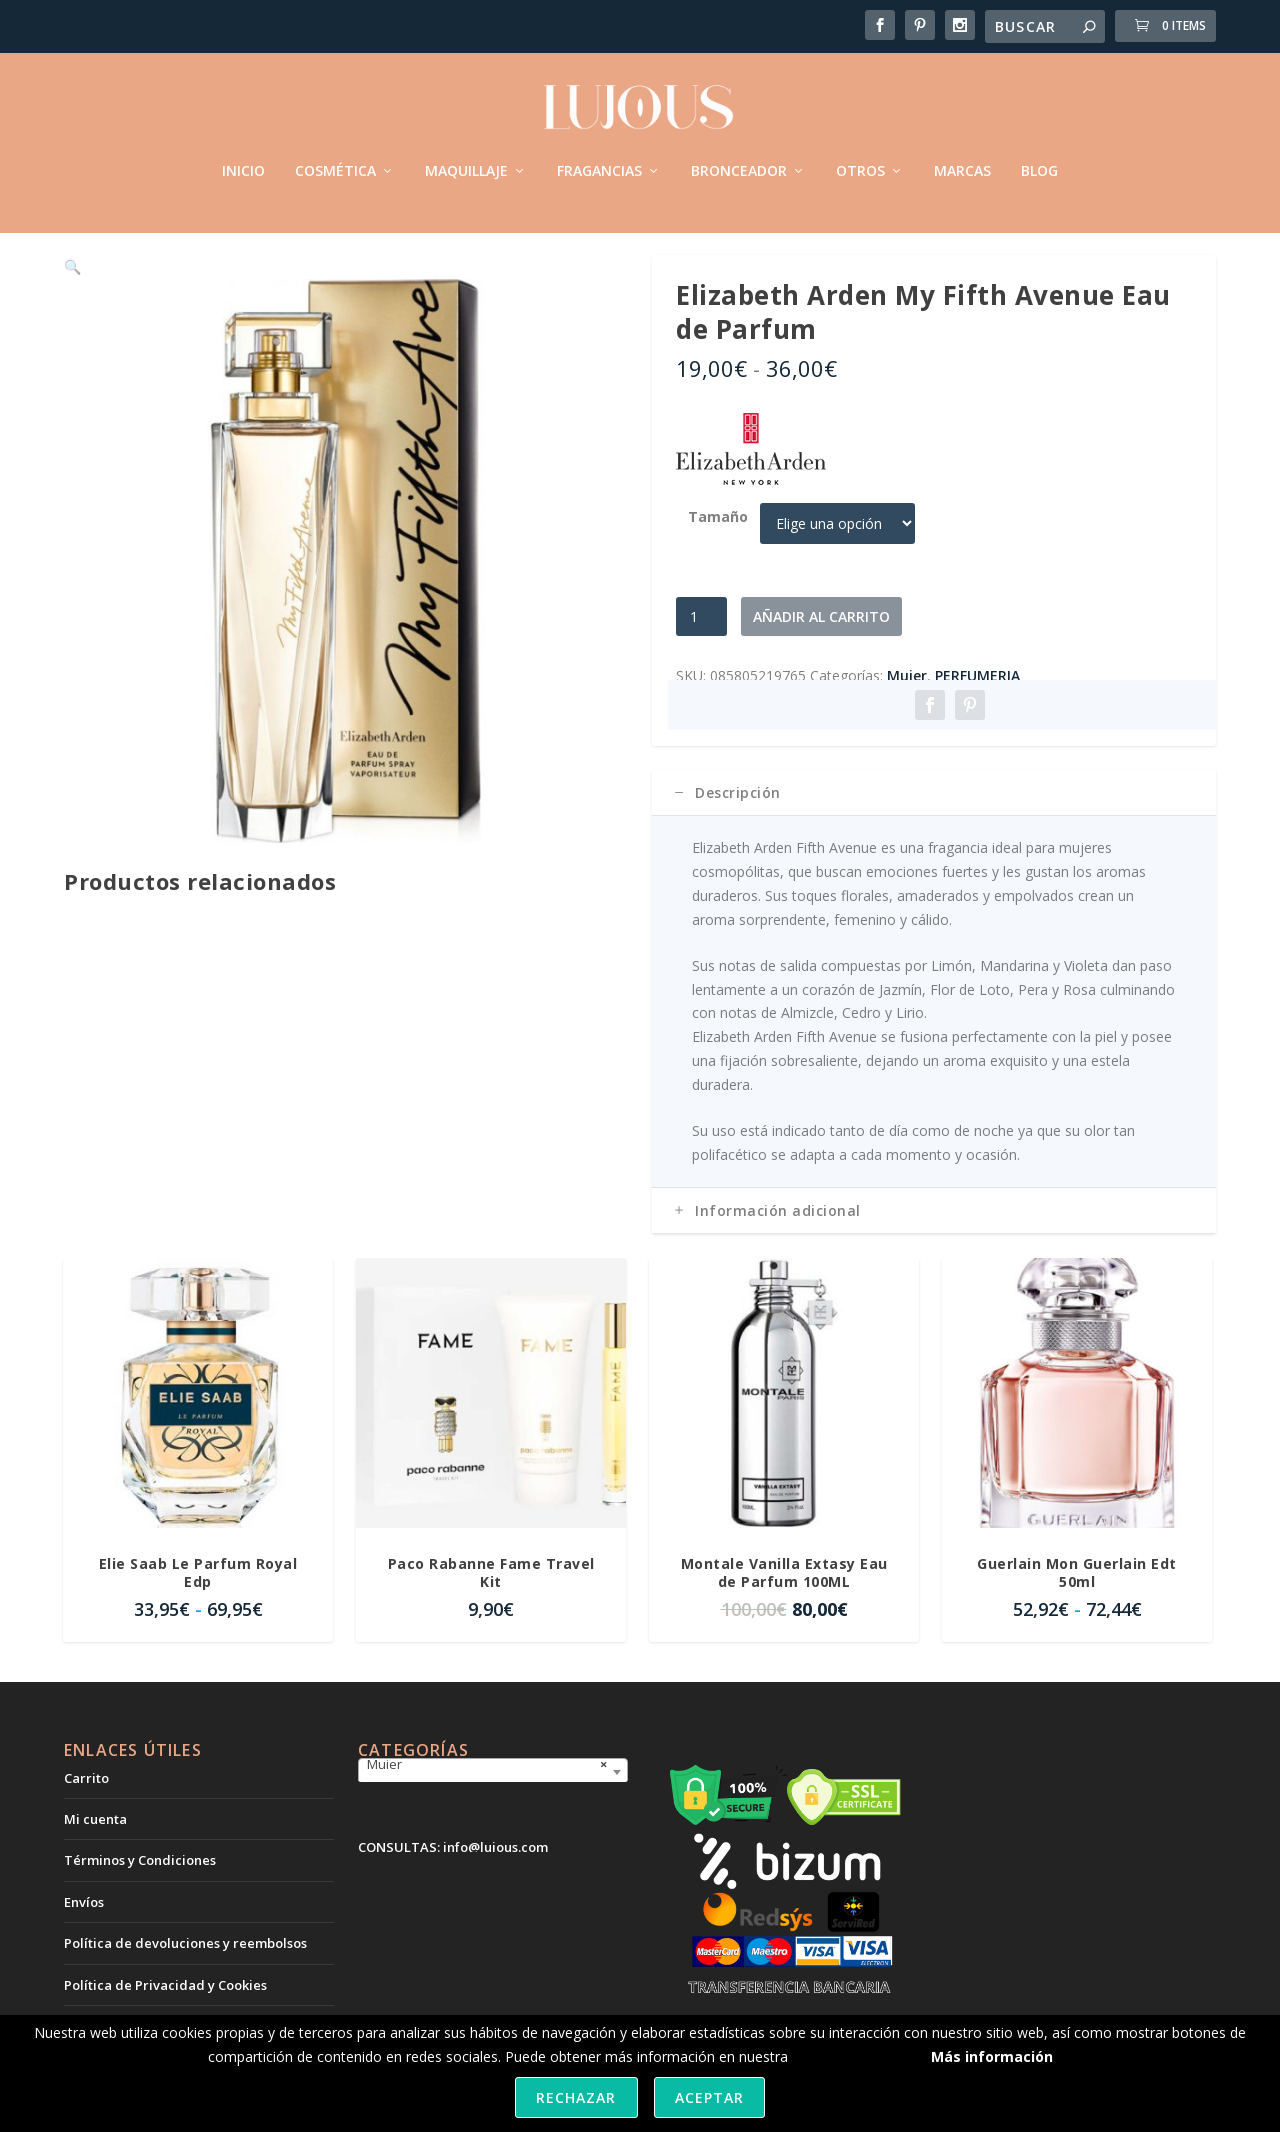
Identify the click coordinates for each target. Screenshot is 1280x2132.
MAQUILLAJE (466, 159)
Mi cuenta (95, 1845)
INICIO (243, 159)
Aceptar (709, 2097)
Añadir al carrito (821, 642)
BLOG (1039, 159)
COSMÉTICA (335, 159)
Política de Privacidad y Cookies (165, 2011)
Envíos (84, 1928)
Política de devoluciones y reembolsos (185, 1969)
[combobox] (493, 1798)
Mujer (907, 701)
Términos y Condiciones (140, 1886)
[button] (596, 313)
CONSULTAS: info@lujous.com (453, 1873)
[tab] (934, 819)
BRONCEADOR (739, 159)
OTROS (860, 159)
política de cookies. (853, 2056)
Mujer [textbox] (487, 1790)
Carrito (86, 1804)
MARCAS (962, 159)
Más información (992, 2056)
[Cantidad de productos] (701, 642)
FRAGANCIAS (599, 159)
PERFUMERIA (977, 701)
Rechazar (576, 2097)
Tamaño (718, 542)
